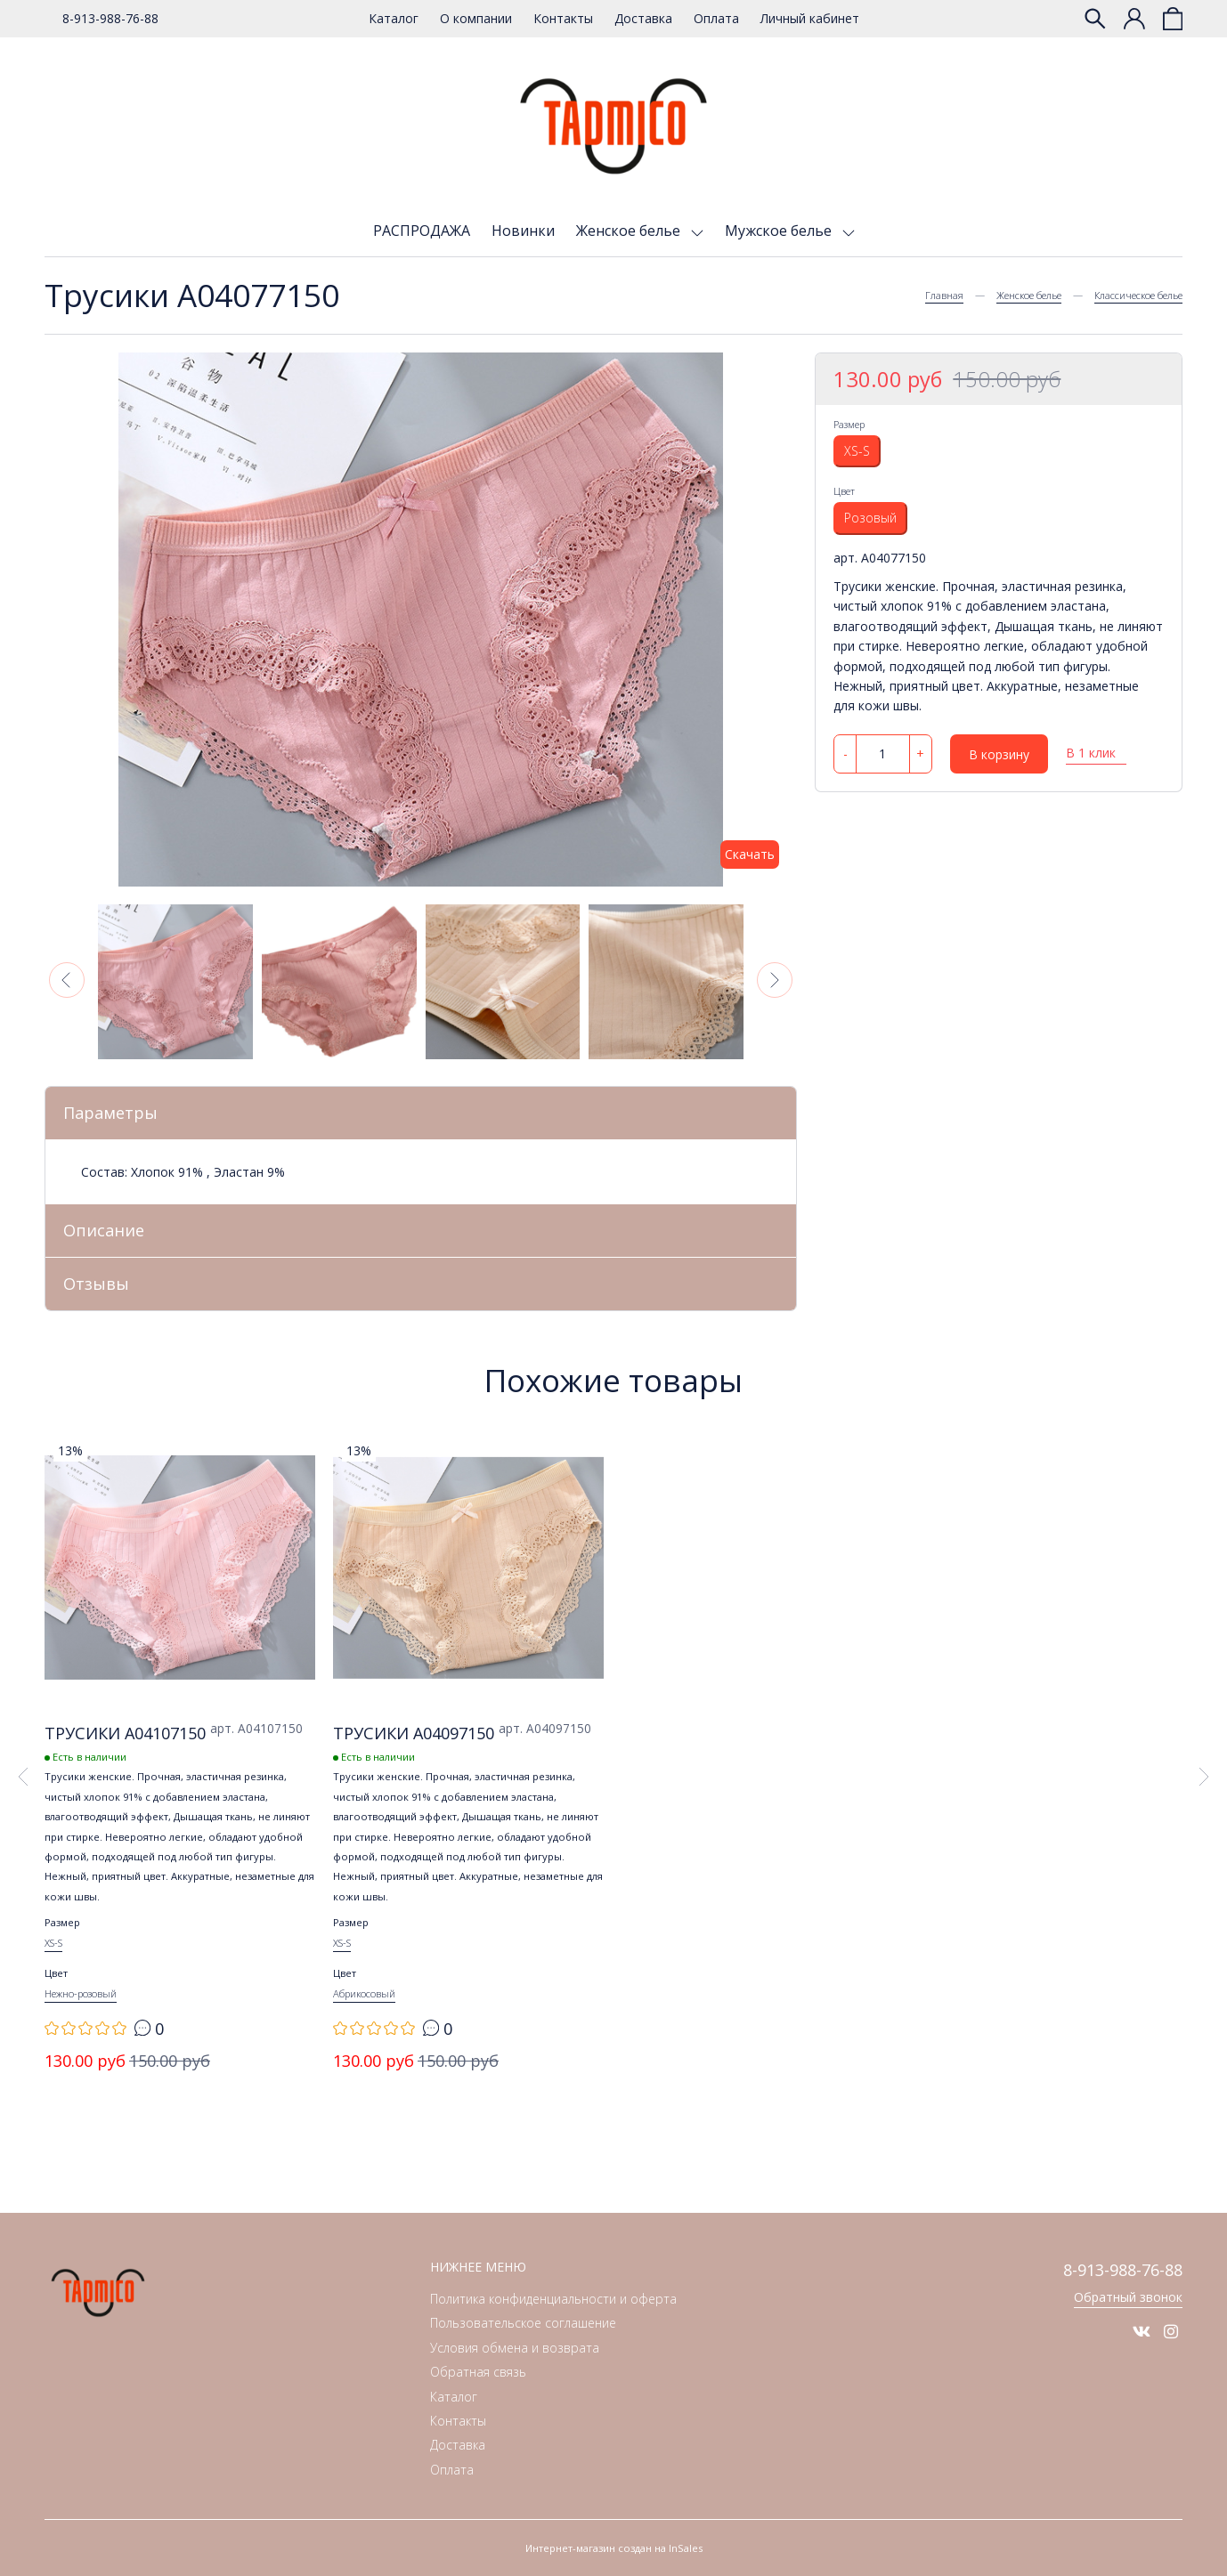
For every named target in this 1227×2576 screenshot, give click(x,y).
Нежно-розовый (81, 1994)
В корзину (999, 754)
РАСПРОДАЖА (421, 230)
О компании (476, 18)
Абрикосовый (364, 1994)
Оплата (716, 18)
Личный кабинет (809, 18)
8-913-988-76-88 (110, 18)
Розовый (870, 517)
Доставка (643, 18)
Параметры (110, 1112)
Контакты (563, 18)
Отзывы (96, 1283)
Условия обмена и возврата (514, 2347)
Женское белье (630, 230)
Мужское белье (780, 230)
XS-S (857, 450)
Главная (944, 295)
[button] (67, 980)
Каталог (393, 18)
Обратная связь (478, 2372)
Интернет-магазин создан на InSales (614, 2549)
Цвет (844, 491)
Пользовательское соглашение (523, 2323)
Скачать (750, 854)
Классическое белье (1138, 295)
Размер (849, 424)
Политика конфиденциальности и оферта (553, 2299)
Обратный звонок (1128, 2296)
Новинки (523, 230)
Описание (103, 1230)
